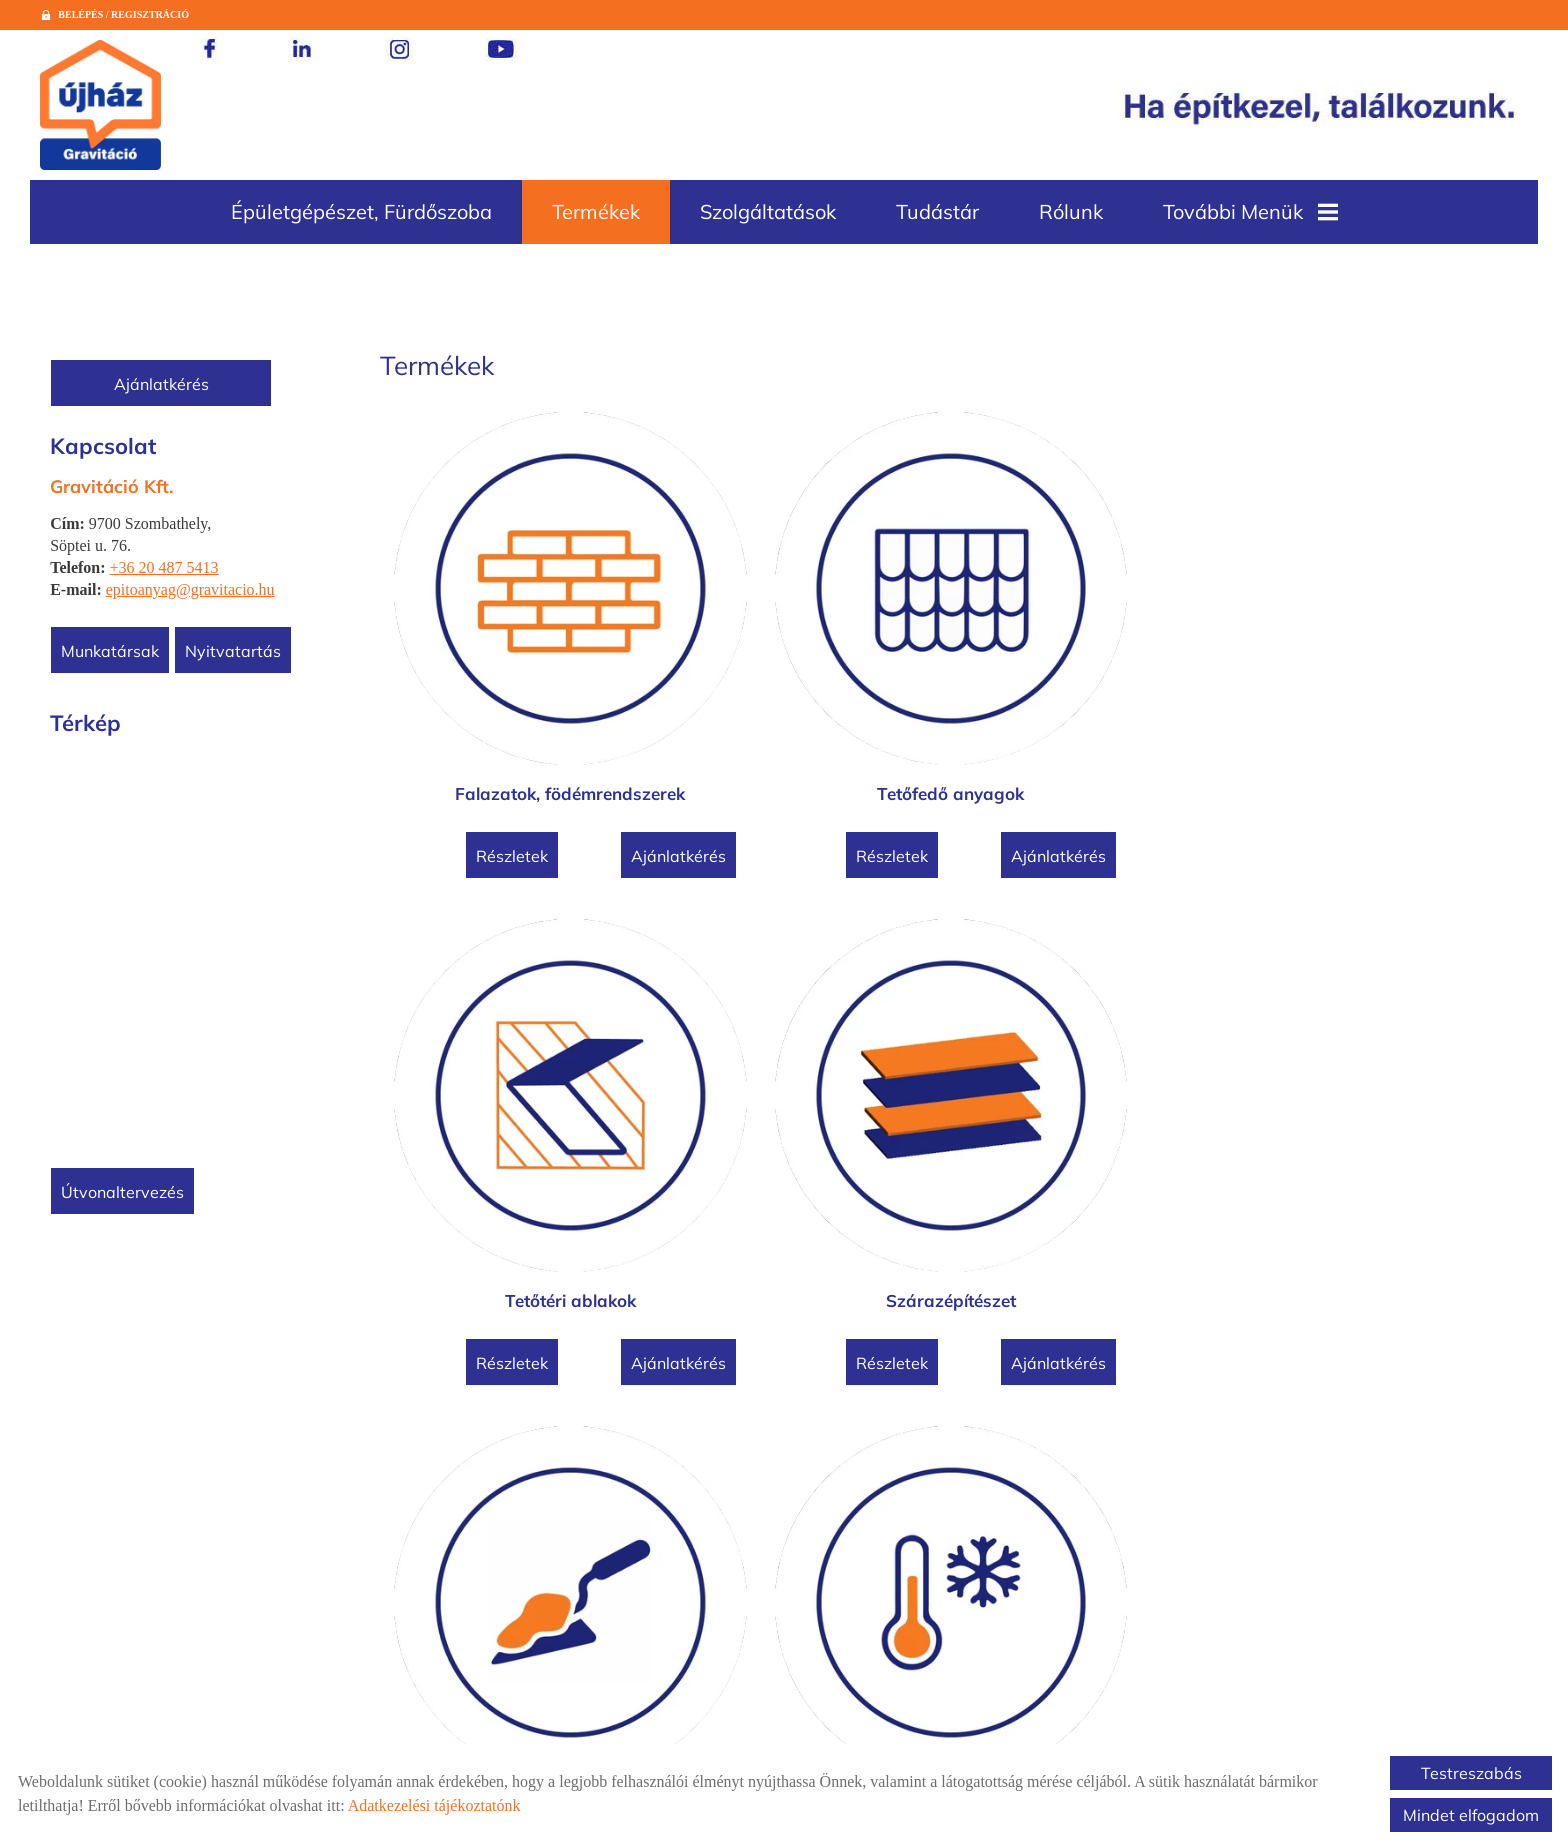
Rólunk (1071, 211)
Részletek (467, 754)
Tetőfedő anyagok (807, 691)
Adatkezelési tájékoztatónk (434, 1805)
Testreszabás (1471, 1773)
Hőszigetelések (808, 1095)
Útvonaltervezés (126, 1192)
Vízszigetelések (1090, 1095)
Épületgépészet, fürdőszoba (361, 211)
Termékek (596, 211)
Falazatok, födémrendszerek (525, 691)
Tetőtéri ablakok (1090, 691)
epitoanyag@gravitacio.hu (194, 589)
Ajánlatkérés (165, 384)
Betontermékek (525, 1500)
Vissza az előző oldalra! (517, 1681)
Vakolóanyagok (525, 1095)
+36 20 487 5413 (167, 567)
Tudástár (937, 211)
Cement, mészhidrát (808, 1500)
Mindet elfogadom (1471, 1815)
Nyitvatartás (237, 651)
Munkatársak (114, 651)
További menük (1250, 211)
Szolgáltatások (768, 211)
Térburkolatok (1372, 1095)
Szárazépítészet (1373, 691)
